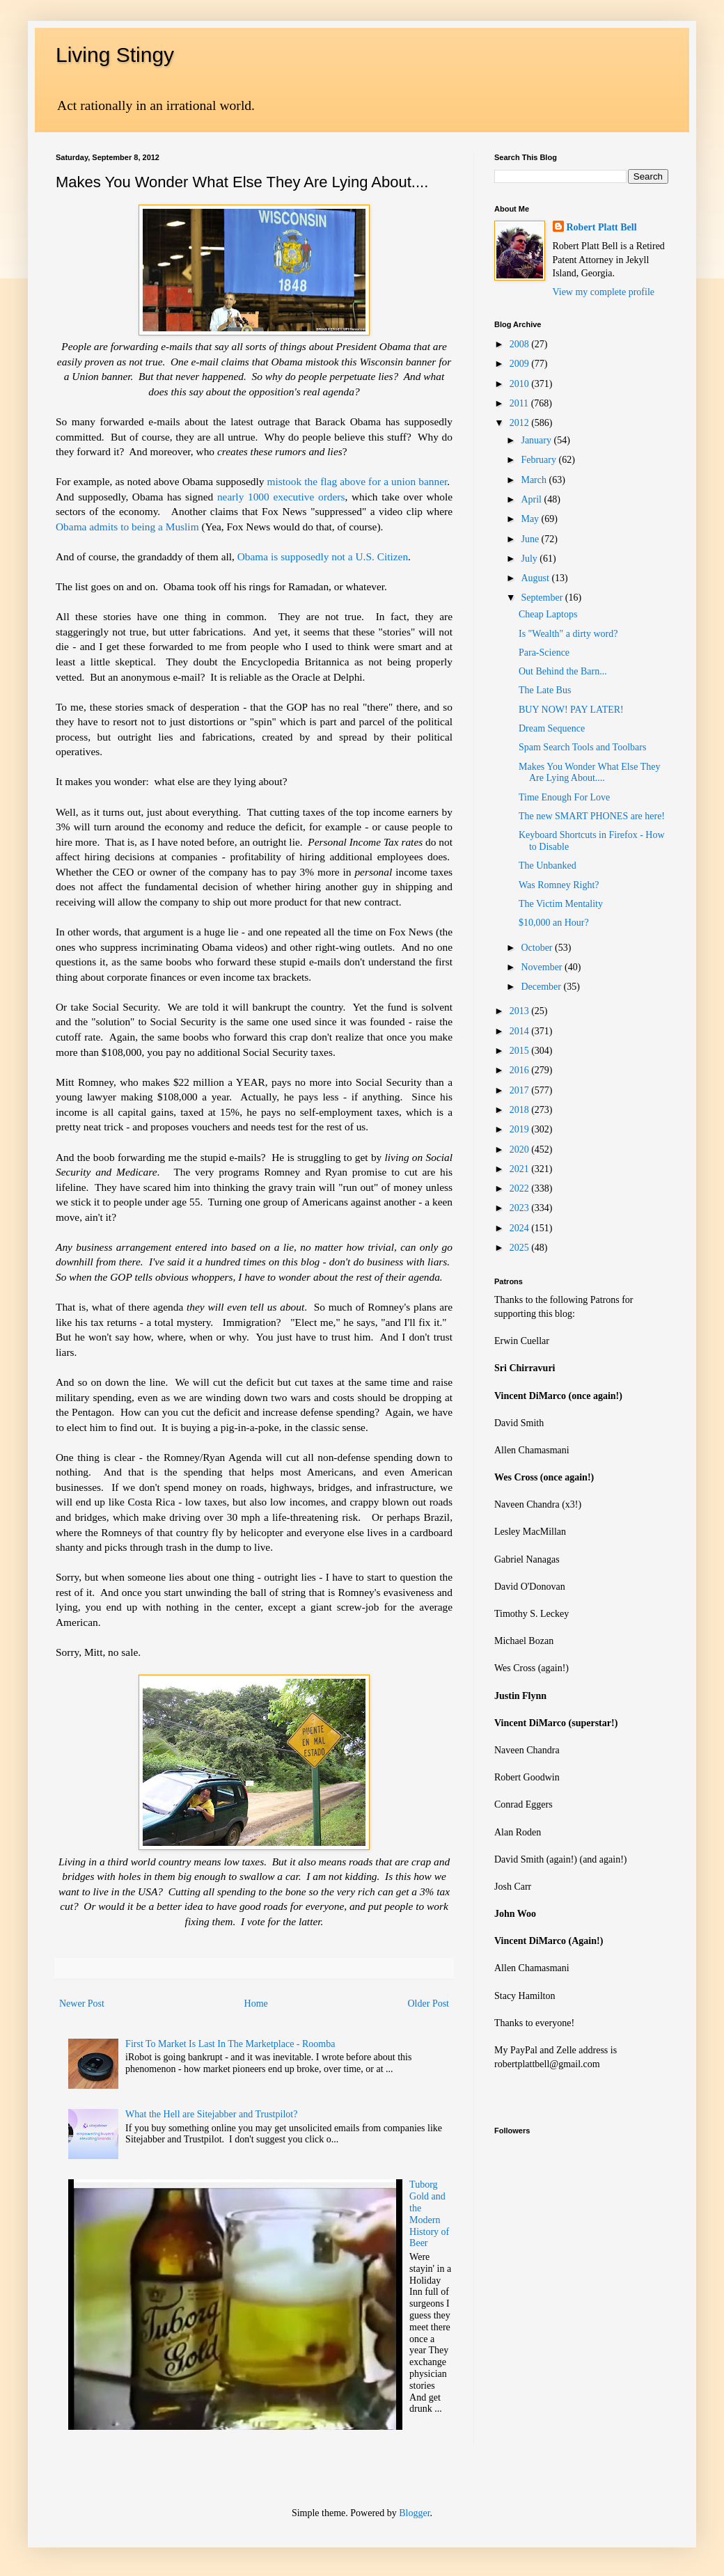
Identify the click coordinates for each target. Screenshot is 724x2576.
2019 (521, 1129)
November (543, 967)
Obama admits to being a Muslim (127, 526)
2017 (521, 1090)
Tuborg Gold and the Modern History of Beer (429, 2213)
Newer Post (81, 2003)
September (543, 597)
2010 (521, 384)
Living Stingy (115, 54)
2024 (521, 1228)
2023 (521, 1208)
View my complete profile (604, 292)
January (537, 440)
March (535, 480)
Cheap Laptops (548, 614)
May (531, 519)
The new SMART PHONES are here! (592, 816)
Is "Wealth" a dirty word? (568, 634)
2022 (521, 1188)
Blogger (414, 2513)
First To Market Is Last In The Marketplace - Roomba (230, 2044)
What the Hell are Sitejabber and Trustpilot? (211, 2114)
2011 (520, 403)
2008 (521, 344)
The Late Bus (545, 690)
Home (256, 2003)
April (532, 499)
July (530, 558)
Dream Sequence (552, 728)
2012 (521, 423)
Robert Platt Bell (602, 227)
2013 (521, 1011)
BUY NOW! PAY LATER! (571, 709)
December (542, 986)
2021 (521, 1169)
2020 (521, 1149)
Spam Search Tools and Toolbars (582, 747)
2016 (521, 1070)
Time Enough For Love (564, 797)
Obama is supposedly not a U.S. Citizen (321, 556)
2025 (521, 1247)
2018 (521, 1110)
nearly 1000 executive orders (281, 497)
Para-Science (544, 652)
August (536, 578)
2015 (521, 1050)
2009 (521, 363)
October (538, 947)
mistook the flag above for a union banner (357, 481)
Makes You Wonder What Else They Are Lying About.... (589, 772)
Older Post (429, 2003)
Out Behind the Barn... (563, 671)
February (539, 460)
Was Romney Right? (559, 885)
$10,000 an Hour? (554, 922)
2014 (521, 1031)
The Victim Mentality (561, 904)
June (531, 539)
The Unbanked (547, 865)
